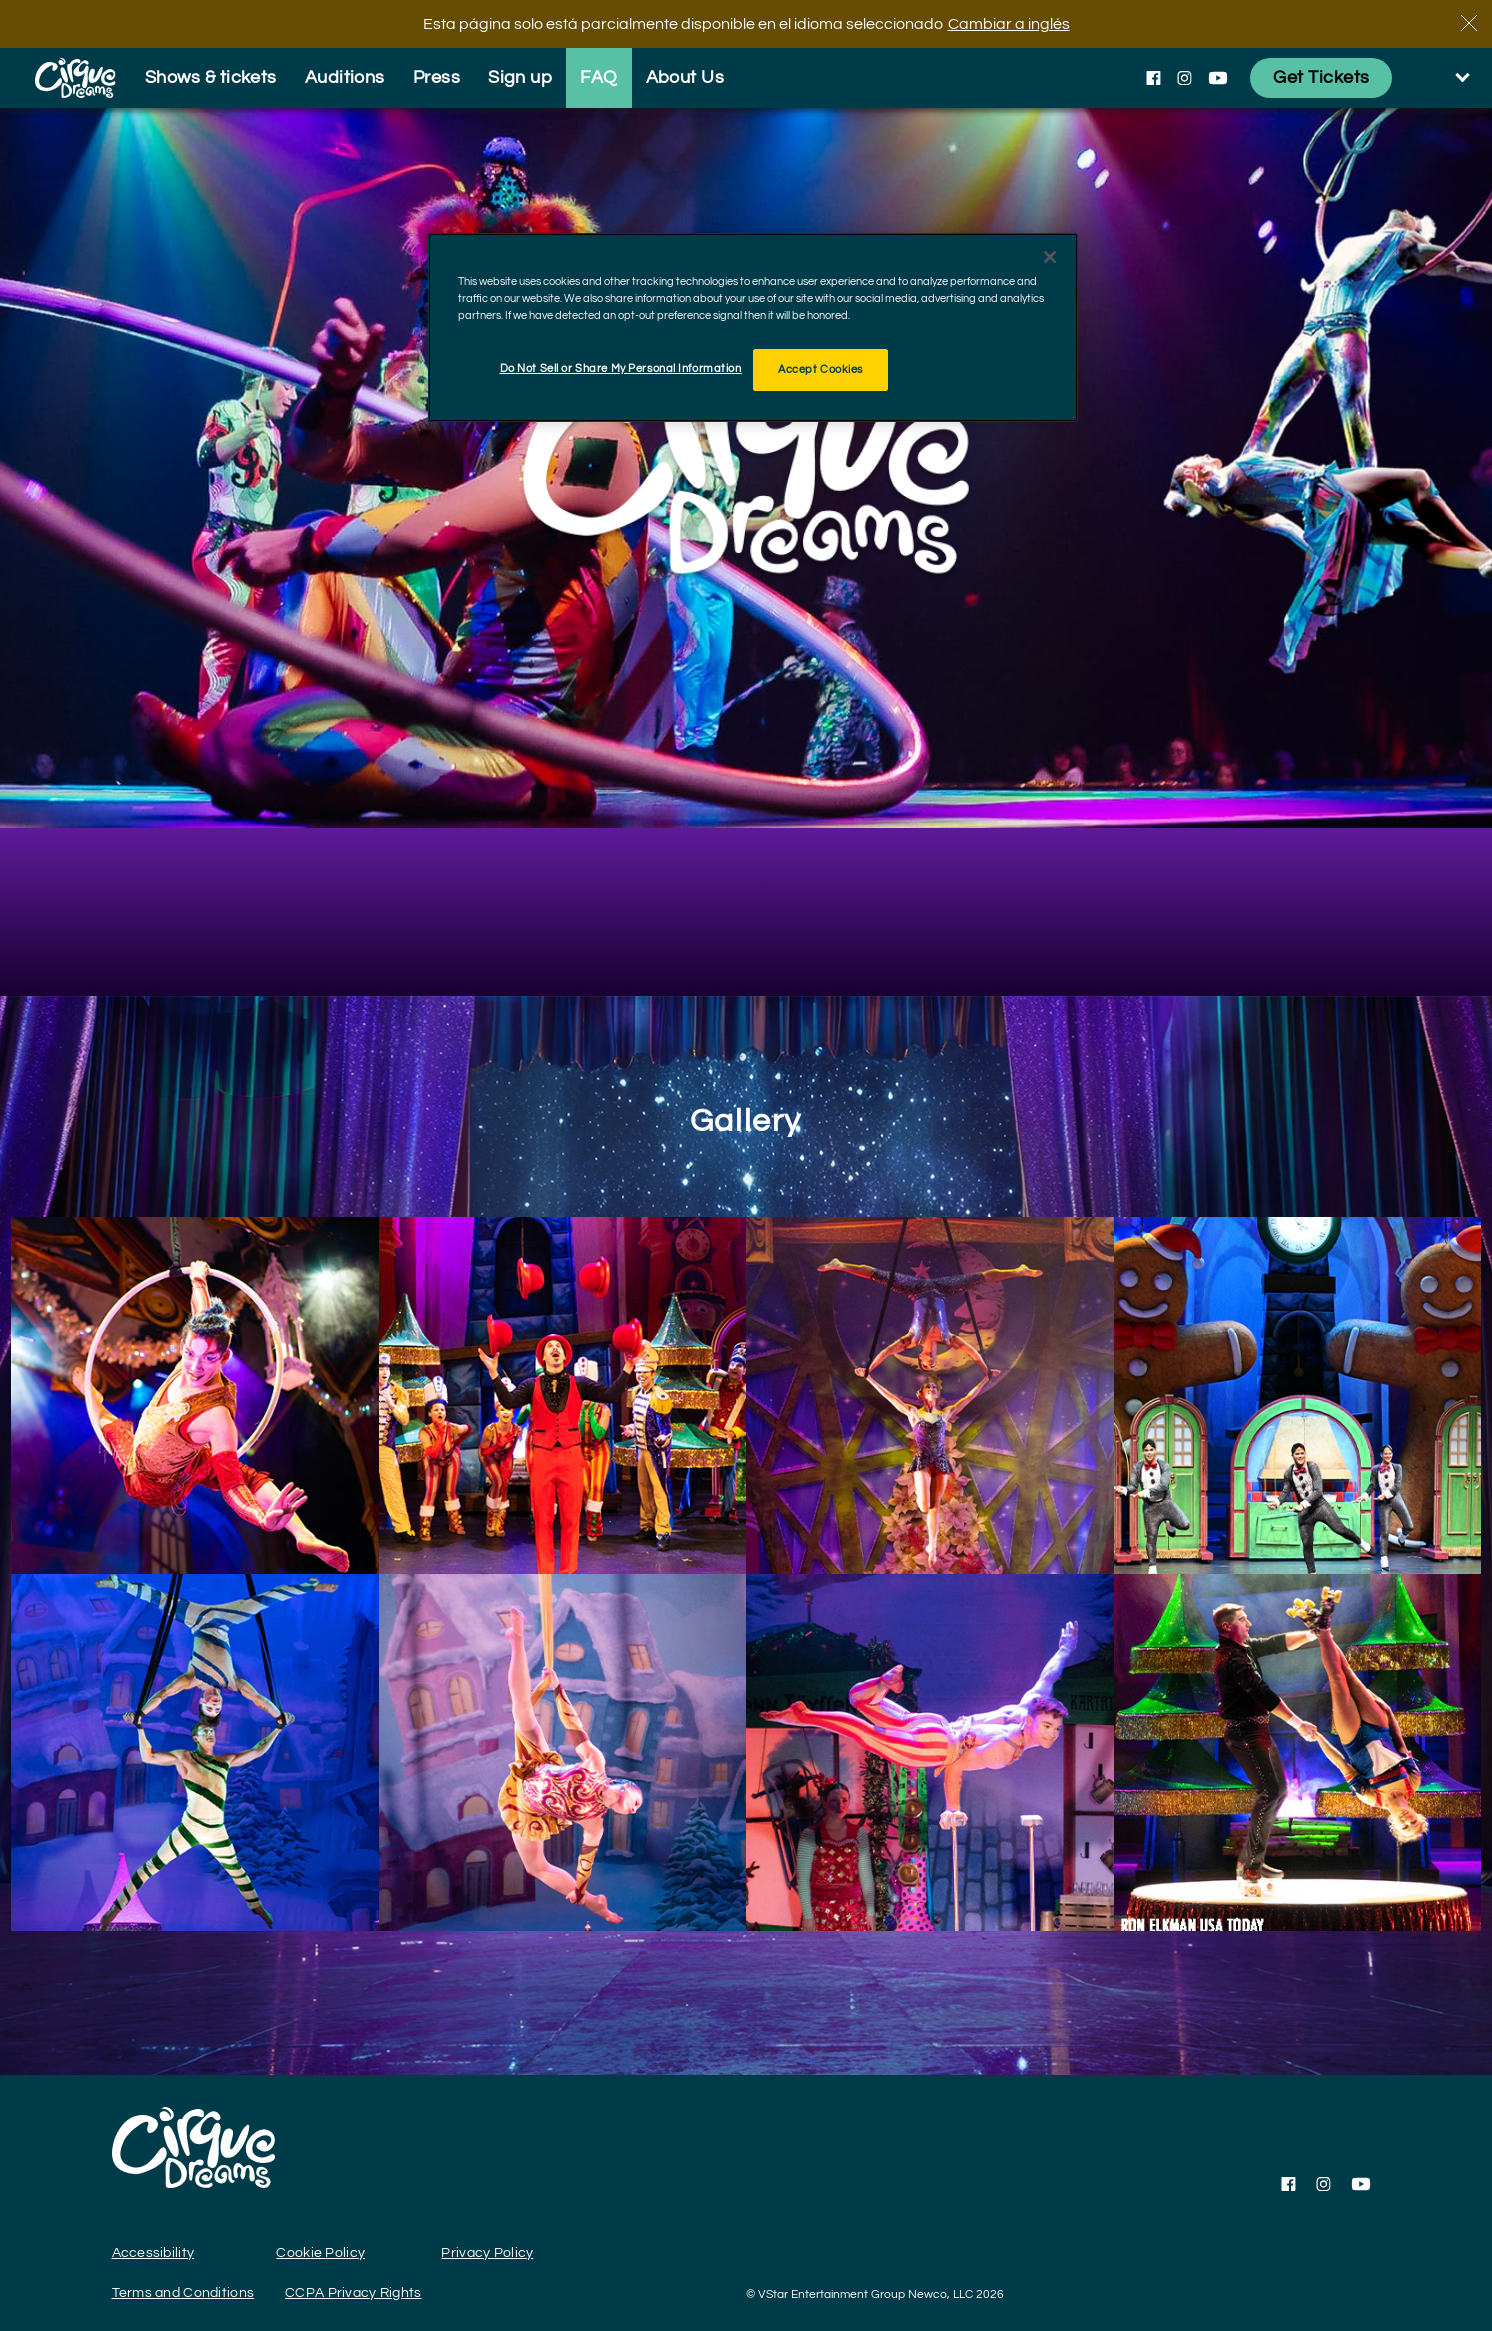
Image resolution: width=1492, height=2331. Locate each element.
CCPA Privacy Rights (353, 2293)
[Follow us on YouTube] (1218, 78)
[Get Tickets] (1321, 78)
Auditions (345, 77)
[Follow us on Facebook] (1153, 78)
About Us (685, 77)
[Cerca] (1469, 23)
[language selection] (1447, 78)
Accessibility (153, 2253)
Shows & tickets (211, 77)
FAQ (598, 77)
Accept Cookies (820, 369)
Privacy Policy (487, 2253)
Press (436, 77)
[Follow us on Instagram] (1184, 78)
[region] (753, 327)
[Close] (1050, 257)
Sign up (520, 77)
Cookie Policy (320, 2253)
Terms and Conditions (183, 2293)
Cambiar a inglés (1009, 24)
